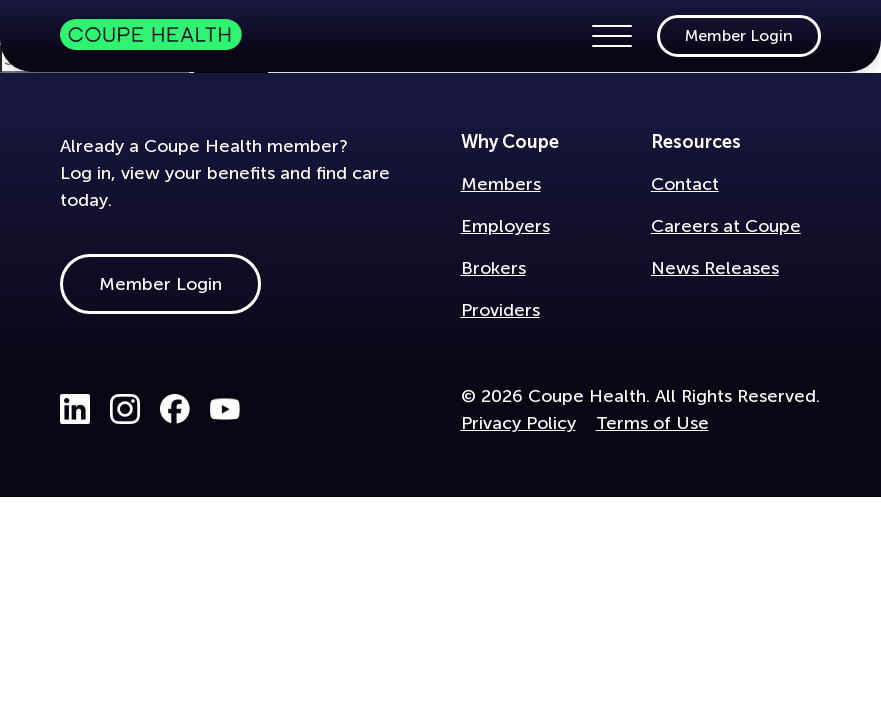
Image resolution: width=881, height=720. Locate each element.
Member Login (739, 35)
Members (501, 184)
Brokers (493, 268)
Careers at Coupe (726, 226)
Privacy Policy (518, 423)
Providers (500, 310)
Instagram (125, 409)
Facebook (175, 409)
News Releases (715, 268)
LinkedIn (75, 409)
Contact (685, 184)
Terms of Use (652, 423)
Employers (505, 226)
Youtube (225, 409)
